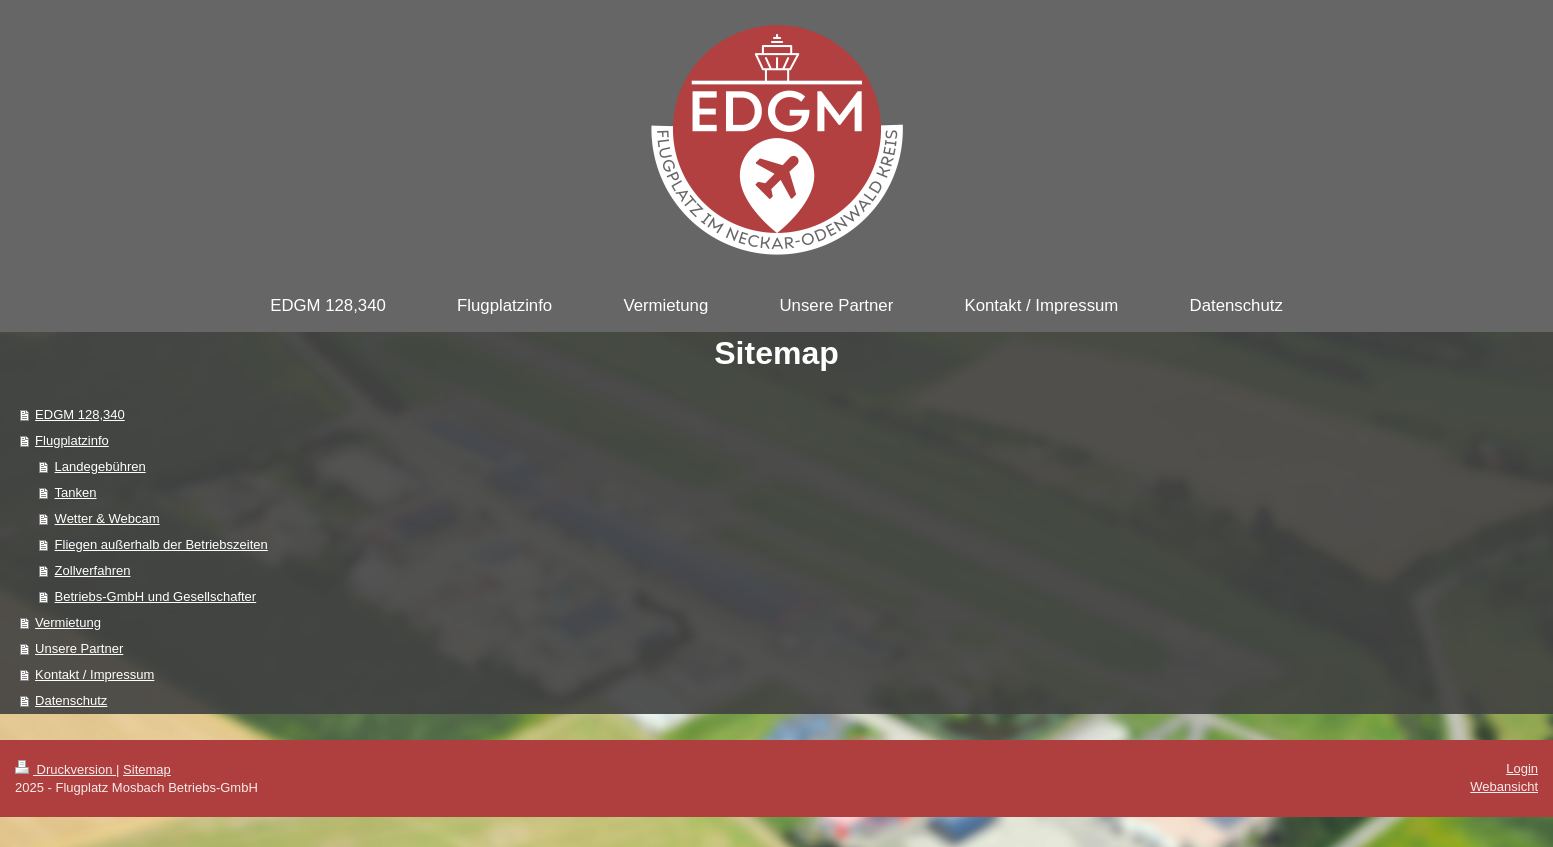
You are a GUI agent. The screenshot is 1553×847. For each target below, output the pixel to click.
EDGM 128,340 (80, 414)
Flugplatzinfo (72, 440)
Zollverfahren (93, 570)
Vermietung (68, 622)
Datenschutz (71, 700)
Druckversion (65, 769)
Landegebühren (100, 466)
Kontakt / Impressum (94, 674)
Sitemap (147, 769)
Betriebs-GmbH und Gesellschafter (156, 596)
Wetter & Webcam (107, 518)
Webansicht (1504, 786)
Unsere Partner (79, 648)
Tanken (76, 492)
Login (1522, 768)
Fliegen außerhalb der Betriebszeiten (161, 544)
